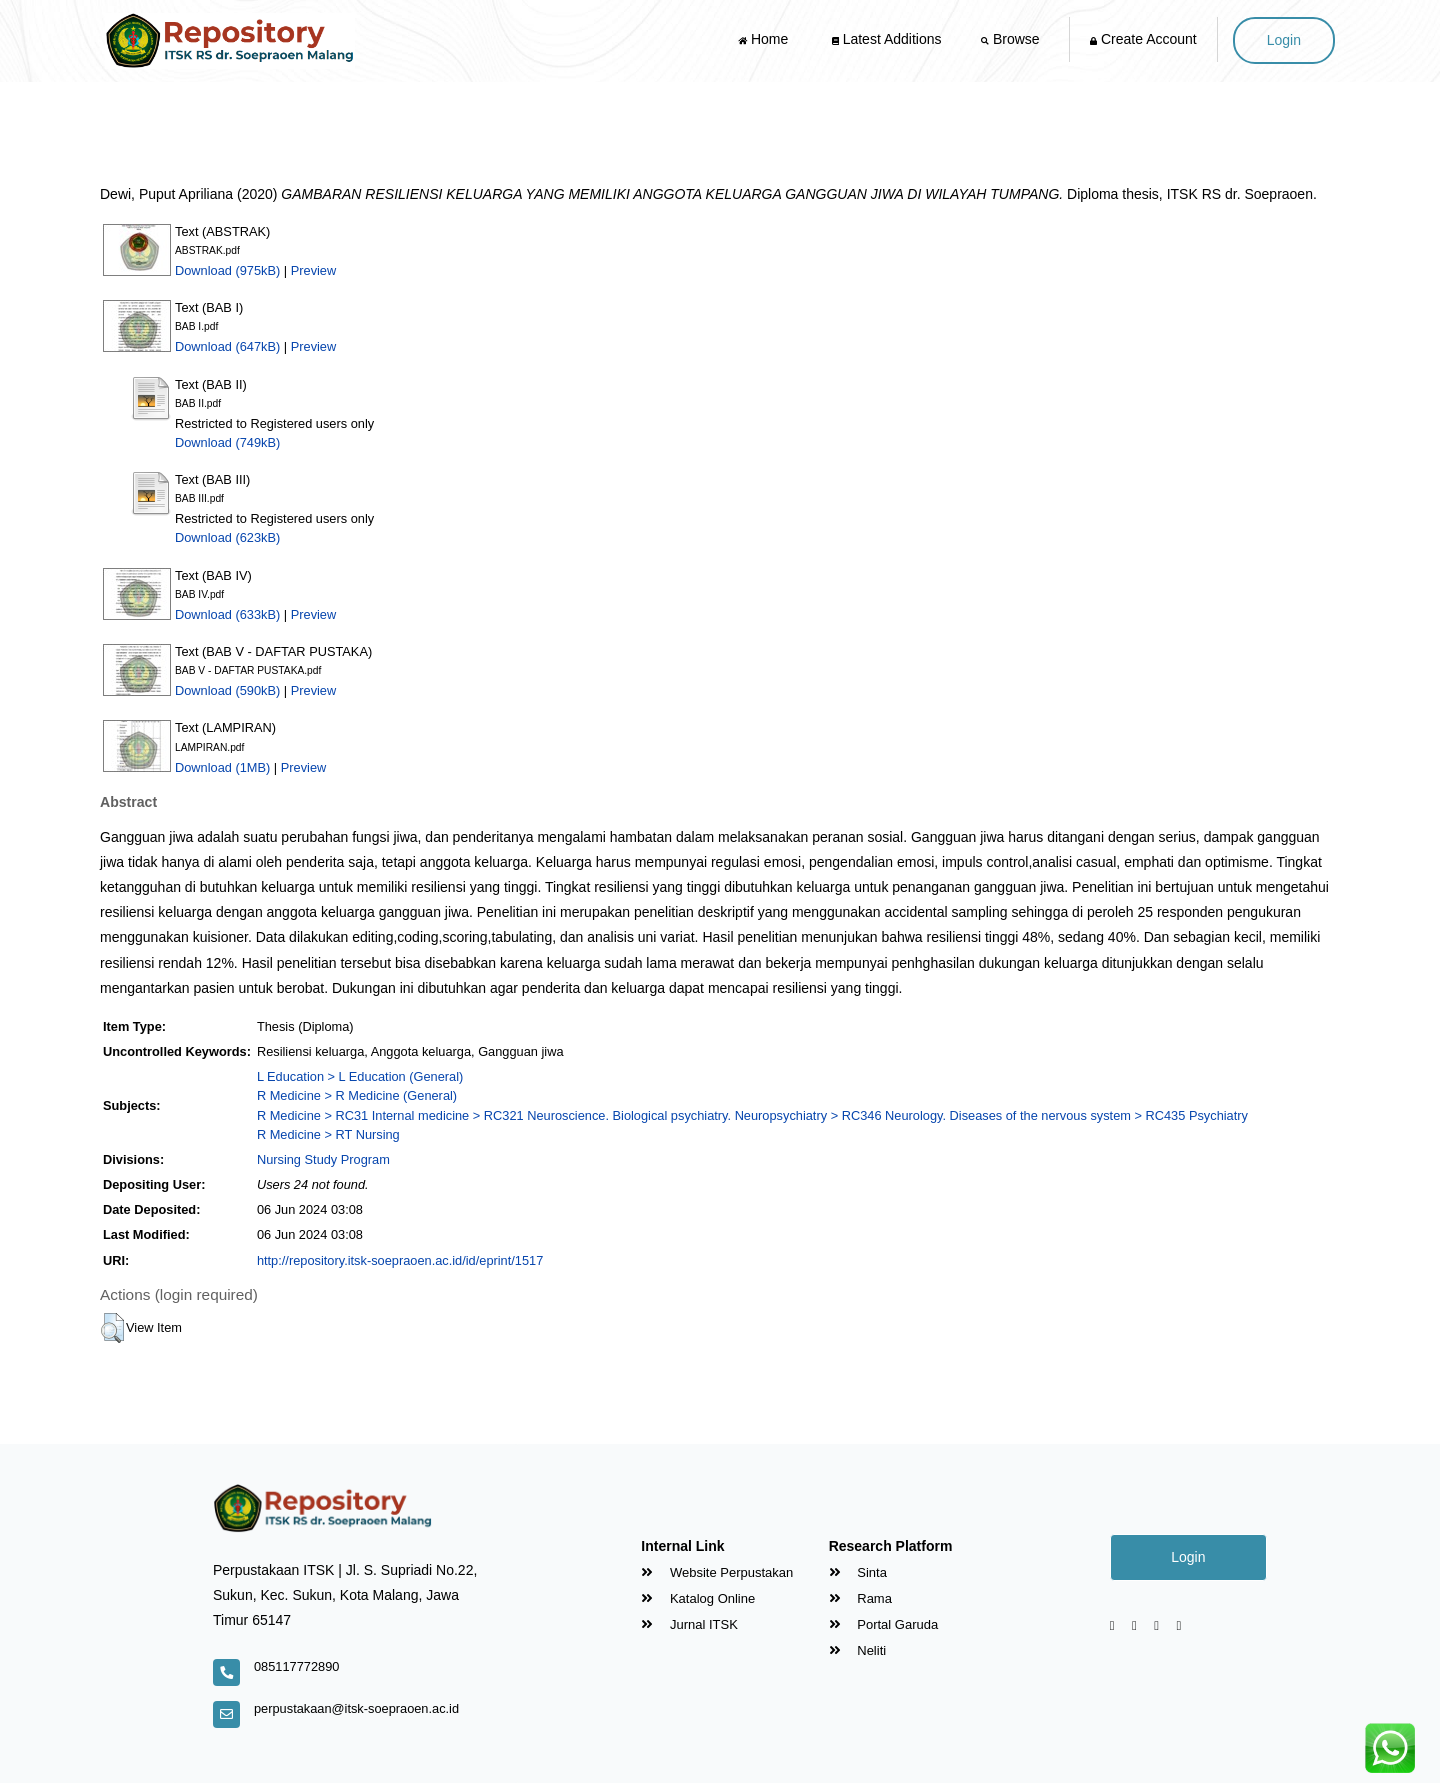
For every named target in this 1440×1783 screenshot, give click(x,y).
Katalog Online (698, 1598)
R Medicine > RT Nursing (328, 1134)
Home (765, 39)
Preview (314, 270)
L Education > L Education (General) (360, 1076)
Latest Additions (887, 39)
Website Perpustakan (717, 1572)
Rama (860, 1598)
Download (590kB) (227, 690)
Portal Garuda (884, 1624)
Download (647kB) (227, 346)
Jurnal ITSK (689, 1624)
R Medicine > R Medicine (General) (357, 1095)
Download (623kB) (227, 537)
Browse (1012, 39)
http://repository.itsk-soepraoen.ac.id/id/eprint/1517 (400, 1260)
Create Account (1143, 39)
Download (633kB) (227, 614)
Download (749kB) (227, 442)
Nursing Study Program (323, 1159)
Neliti (858, 1650)
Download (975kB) (227, 270)
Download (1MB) (222, 767)
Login (1284, 40)
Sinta (858, 1572)
